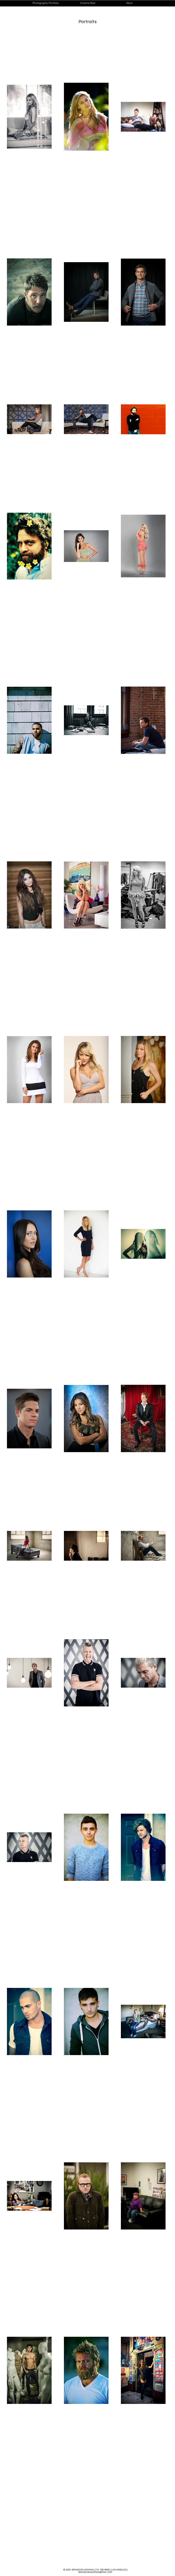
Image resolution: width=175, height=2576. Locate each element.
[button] (46, 3)
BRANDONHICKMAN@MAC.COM (95, 2572)
